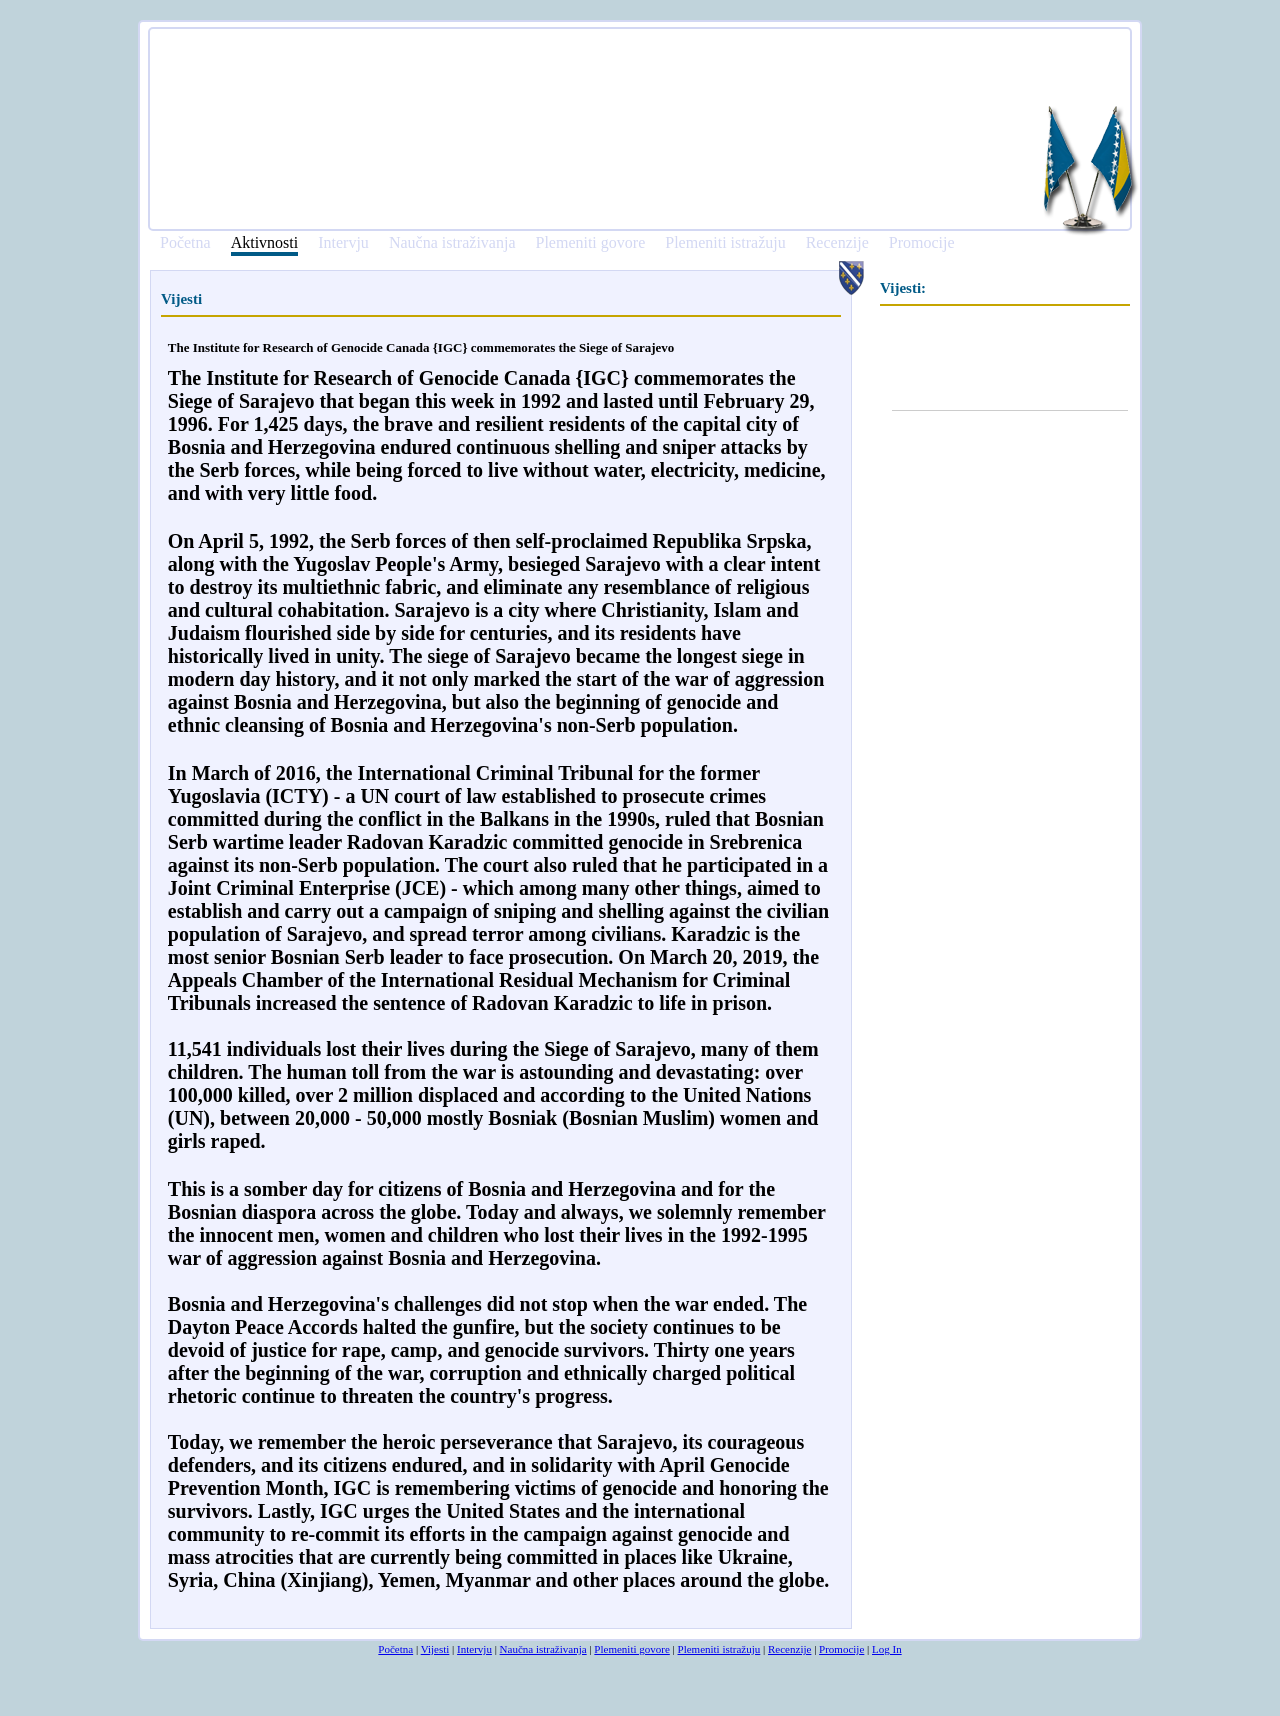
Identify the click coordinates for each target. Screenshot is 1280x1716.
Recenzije (837, 243)
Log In (887, 1649)
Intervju (343, 243)
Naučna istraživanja (452, 243)
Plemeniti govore (590, 243)
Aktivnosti (265, 243)
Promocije (922, 243)
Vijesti (435, 1649)
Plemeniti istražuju (725, 243)
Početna (185, 243)
